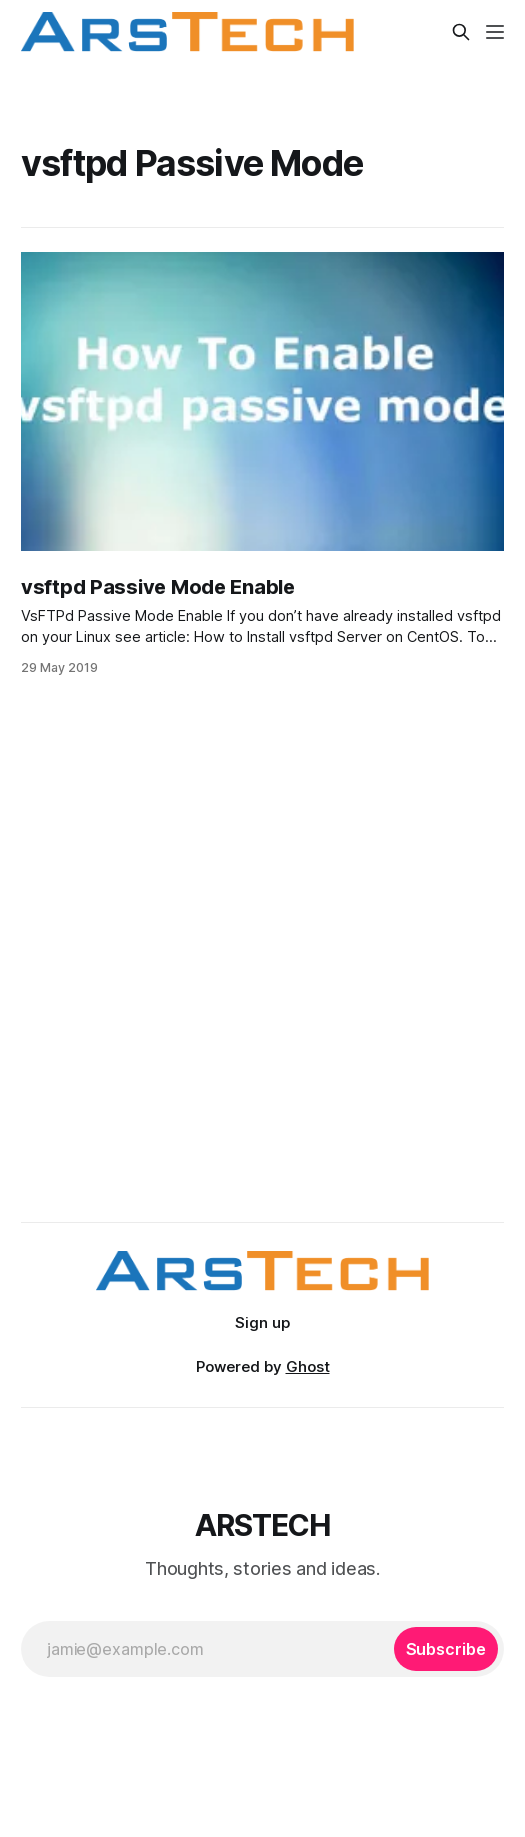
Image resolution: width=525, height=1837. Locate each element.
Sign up (262, 1322)
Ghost (308, 1366)
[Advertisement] (262, 1009)
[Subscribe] (446, 1649)
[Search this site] (461, 32)
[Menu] (495, 32)
